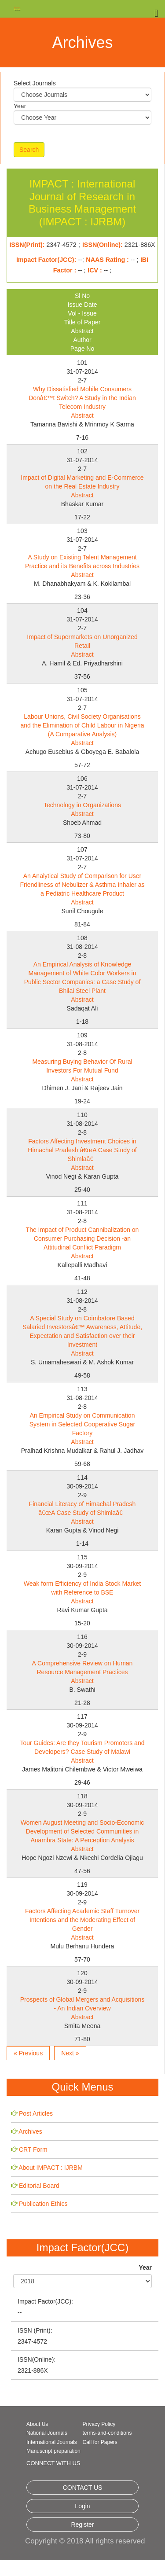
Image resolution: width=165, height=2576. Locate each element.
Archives (30, 2131)
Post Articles (36, 2113)
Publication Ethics (43, 2203)
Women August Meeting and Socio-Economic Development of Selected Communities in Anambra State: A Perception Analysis (82, 1831)
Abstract (82, 415)
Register (82, 2524)
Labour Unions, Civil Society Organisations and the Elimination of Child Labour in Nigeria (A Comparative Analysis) (82, 725)
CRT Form (33, 2149)
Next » (70, 2053)
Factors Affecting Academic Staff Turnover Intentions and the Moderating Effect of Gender (82, 1919)
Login (82, 2506)
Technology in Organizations (82, 804)
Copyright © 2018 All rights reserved (85, 2541)
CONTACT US (83, 2487)
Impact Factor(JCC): (45, 2301)
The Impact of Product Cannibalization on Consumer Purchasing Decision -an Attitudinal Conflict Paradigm (82, 1238)
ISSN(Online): (36, 2359)
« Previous (28, 2053)
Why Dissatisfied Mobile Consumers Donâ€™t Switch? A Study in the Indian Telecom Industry (82, 398)
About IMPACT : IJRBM (50, 2167)
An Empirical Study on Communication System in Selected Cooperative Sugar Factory (82, 1424)
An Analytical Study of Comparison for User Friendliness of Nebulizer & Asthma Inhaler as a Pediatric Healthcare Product (82, 884)
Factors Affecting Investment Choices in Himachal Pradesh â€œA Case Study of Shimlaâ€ (82, 1150)
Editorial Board (39, 2185)
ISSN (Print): (35, 2330)
